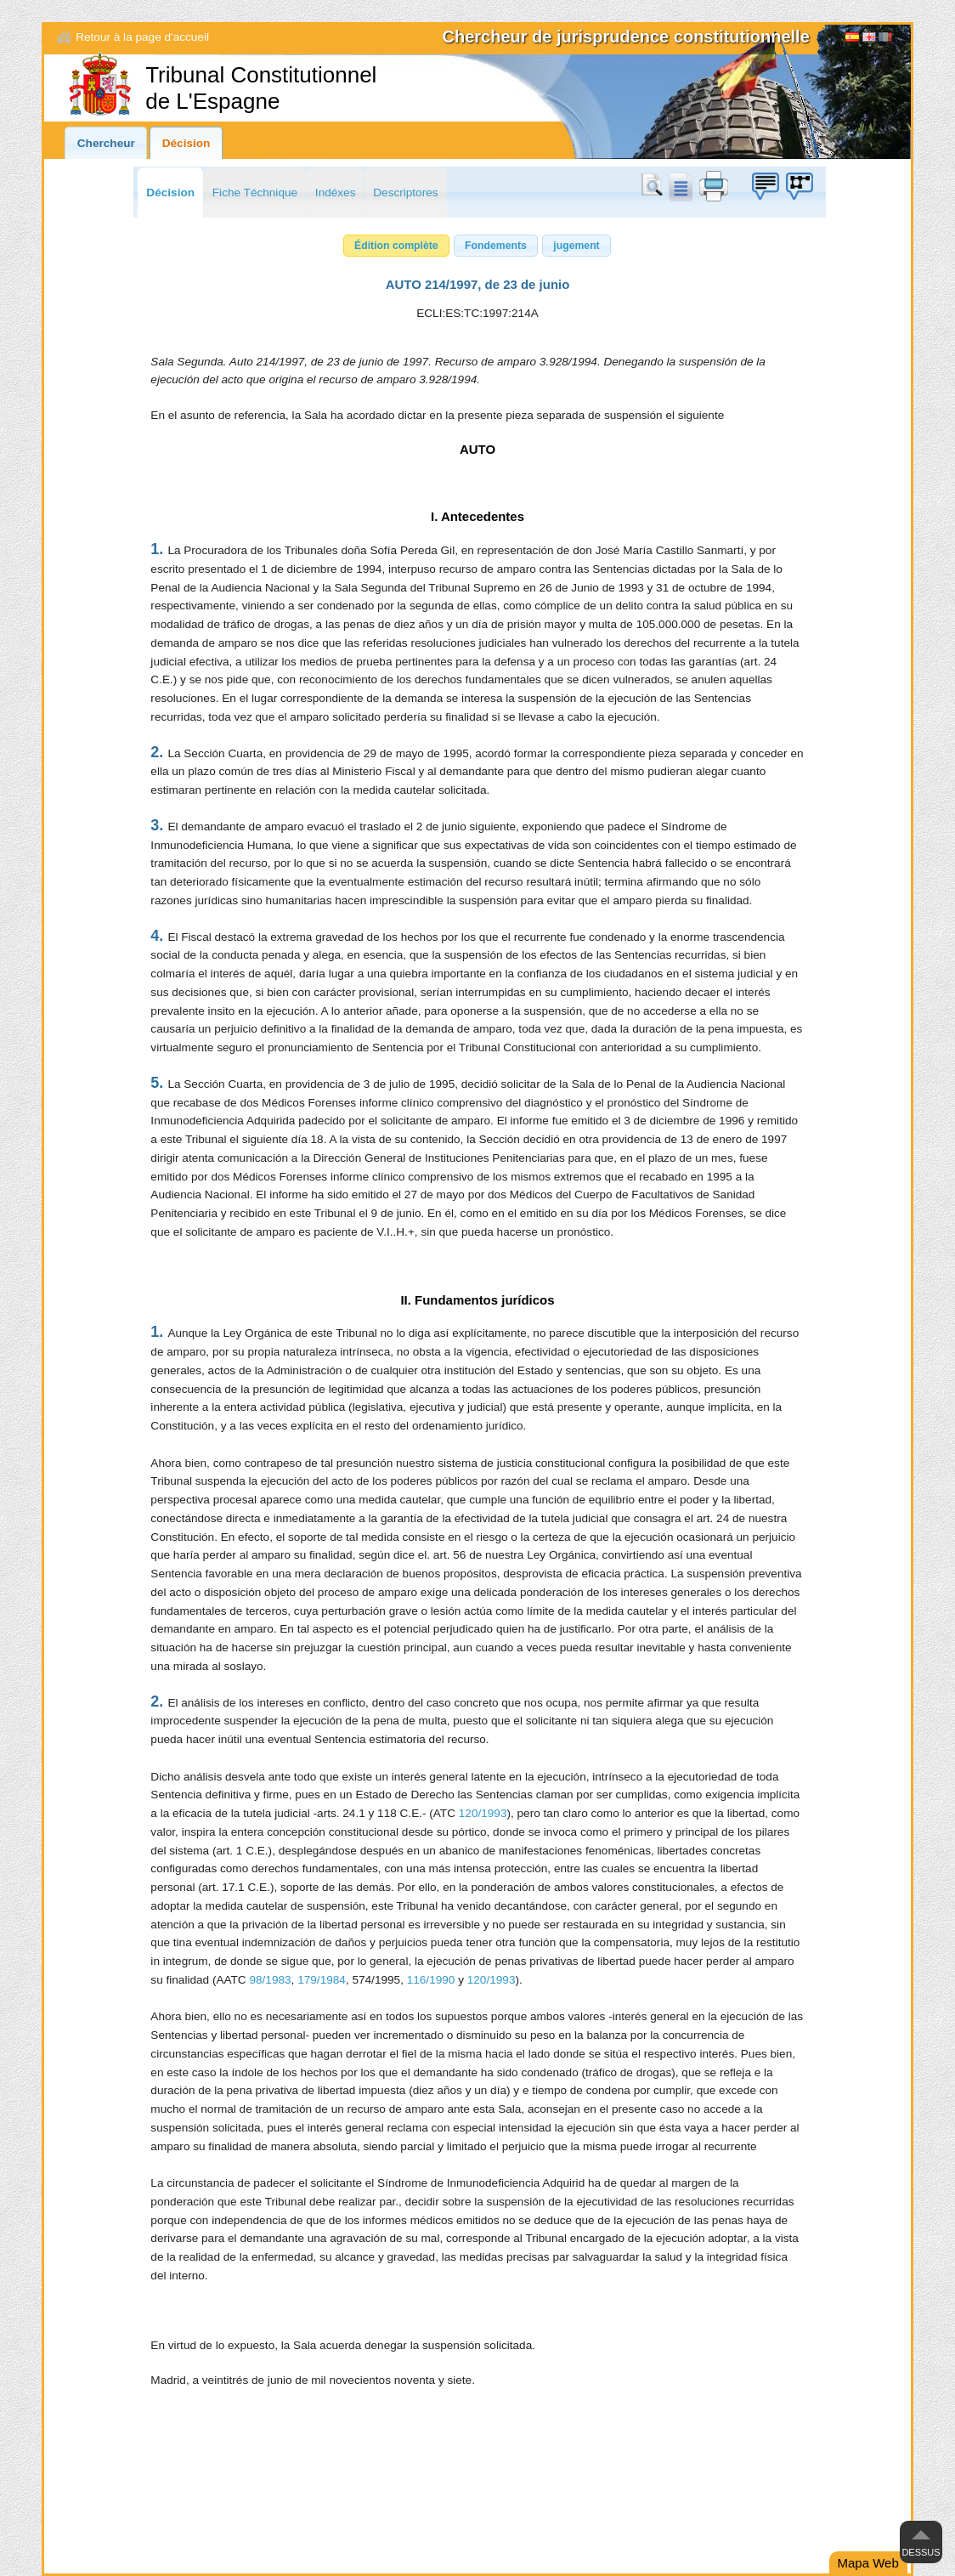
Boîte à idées (764, 186)
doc (679, 186)
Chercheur (106, 143)
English (869, 39)
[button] (396, 246)
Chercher (655, 186)
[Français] (885, 39)
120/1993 (483, 1813)
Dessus (920, 2552)
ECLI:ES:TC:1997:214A (477, 313)
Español (852, 39)
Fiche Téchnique (254, 192)
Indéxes (335, 192)
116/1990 (431, 1979)
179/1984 (321, 1979)
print (713, 186)
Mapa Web (868, 2563)
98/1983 (270, 1979)
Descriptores (405, 192)
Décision (186, 143)
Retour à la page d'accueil (142, 37)
